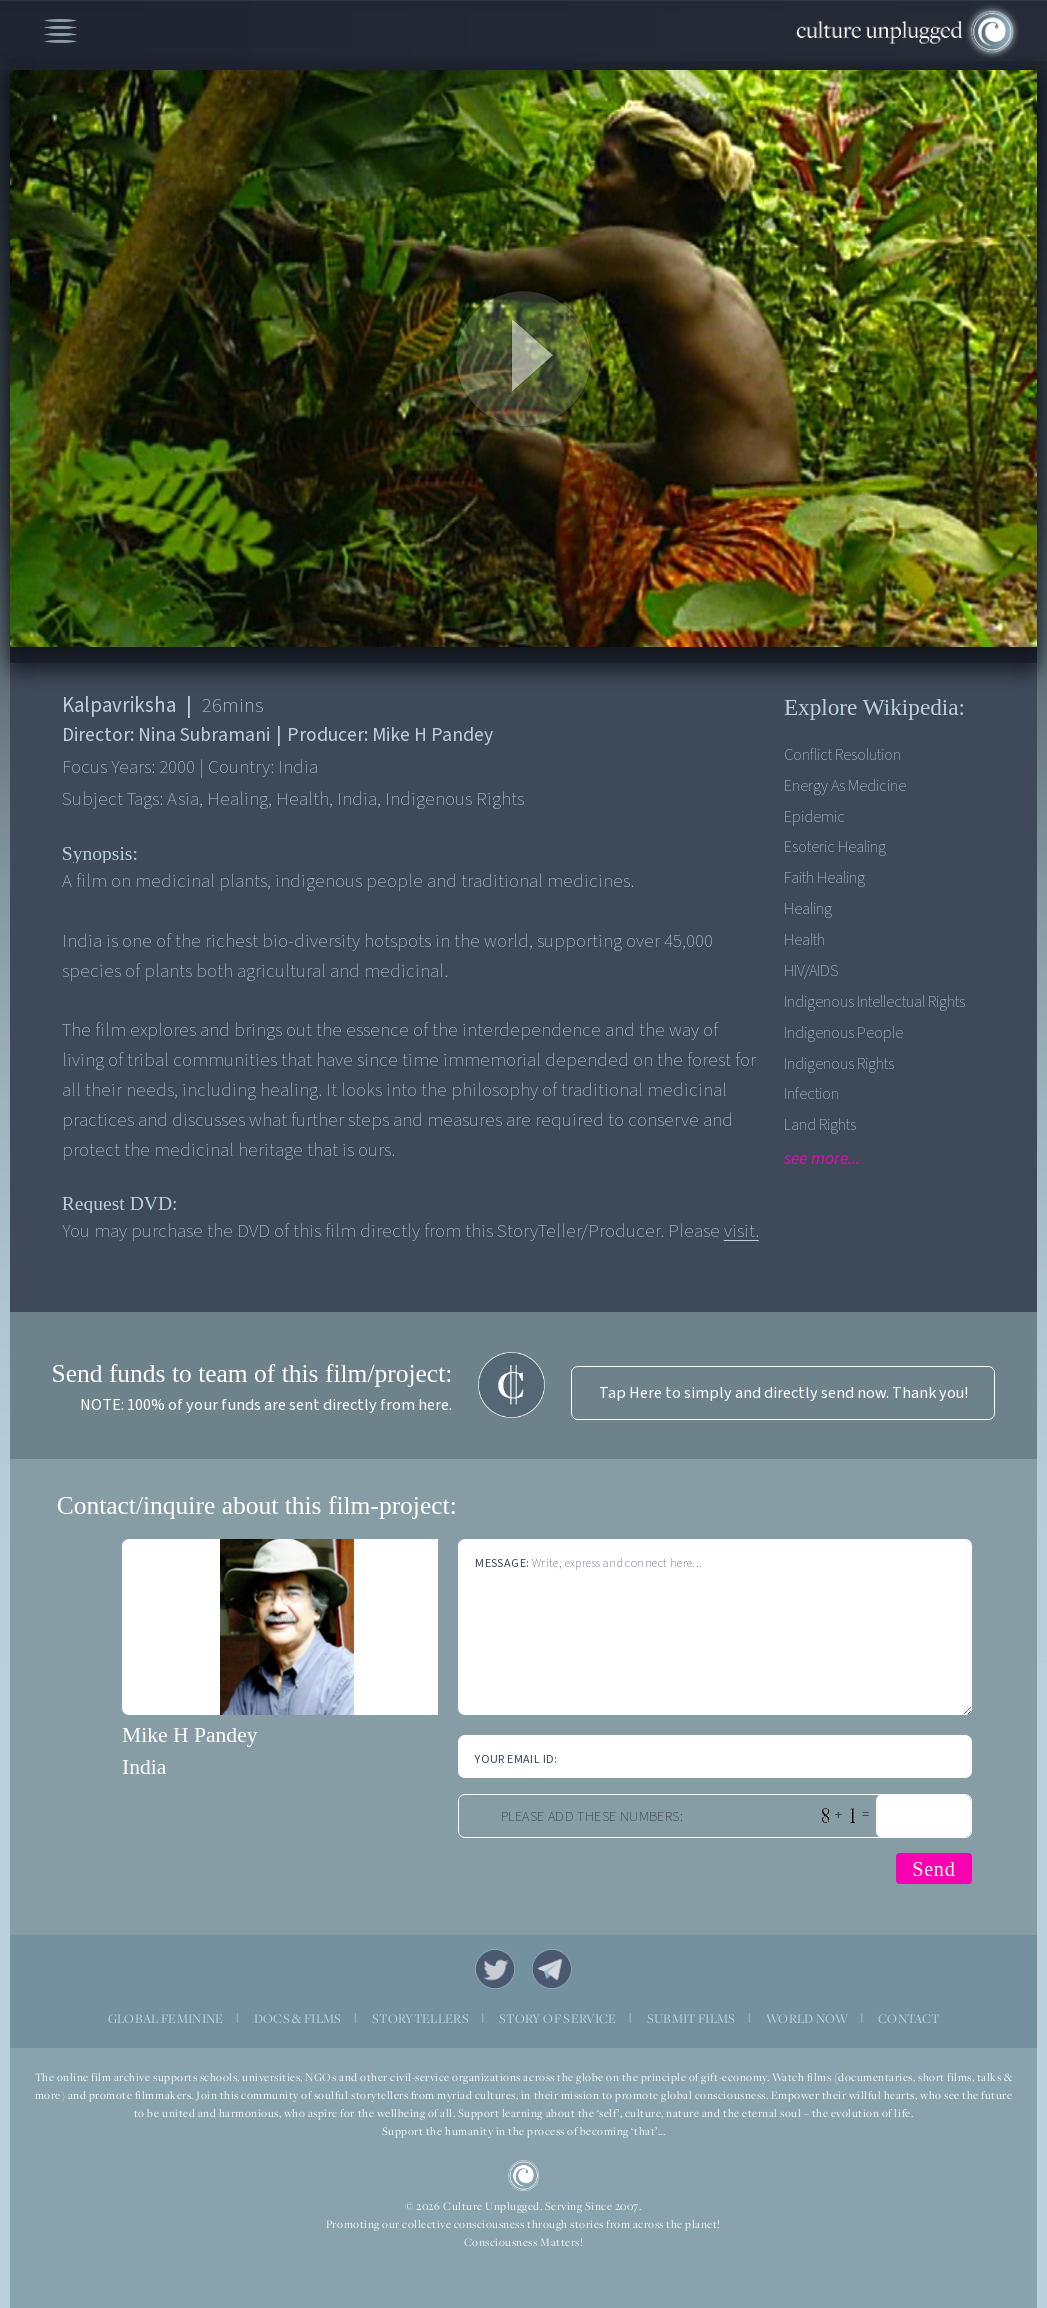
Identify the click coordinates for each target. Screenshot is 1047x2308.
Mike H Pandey (190, 1735)
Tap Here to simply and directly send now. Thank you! (783, 1392)
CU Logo (524, 2176)
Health (804, 939)
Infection (811, 1093)
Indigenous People (843, 1032)
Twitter (495, 1969)
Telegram (552, 1969)
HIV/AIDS (811, 970)
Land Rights (820, 1124)
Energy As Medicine (845, 785)
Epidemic (814, 816)
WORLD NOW (807, 2018)
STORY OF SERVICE (557, 2018)
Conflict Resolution (842, 754)
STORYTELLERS (420, 2018)
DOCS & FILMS (298, 2018)
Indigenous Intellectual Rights (874, 1001)
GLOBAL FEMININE (166, 2018)
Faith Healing (824, 877)
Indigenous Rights (839, 1063)
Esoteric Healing (835, 846)
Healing (808, 908)
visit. (741, 1231)
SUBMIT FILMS (691, 2018)
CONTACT (908, 2018)
